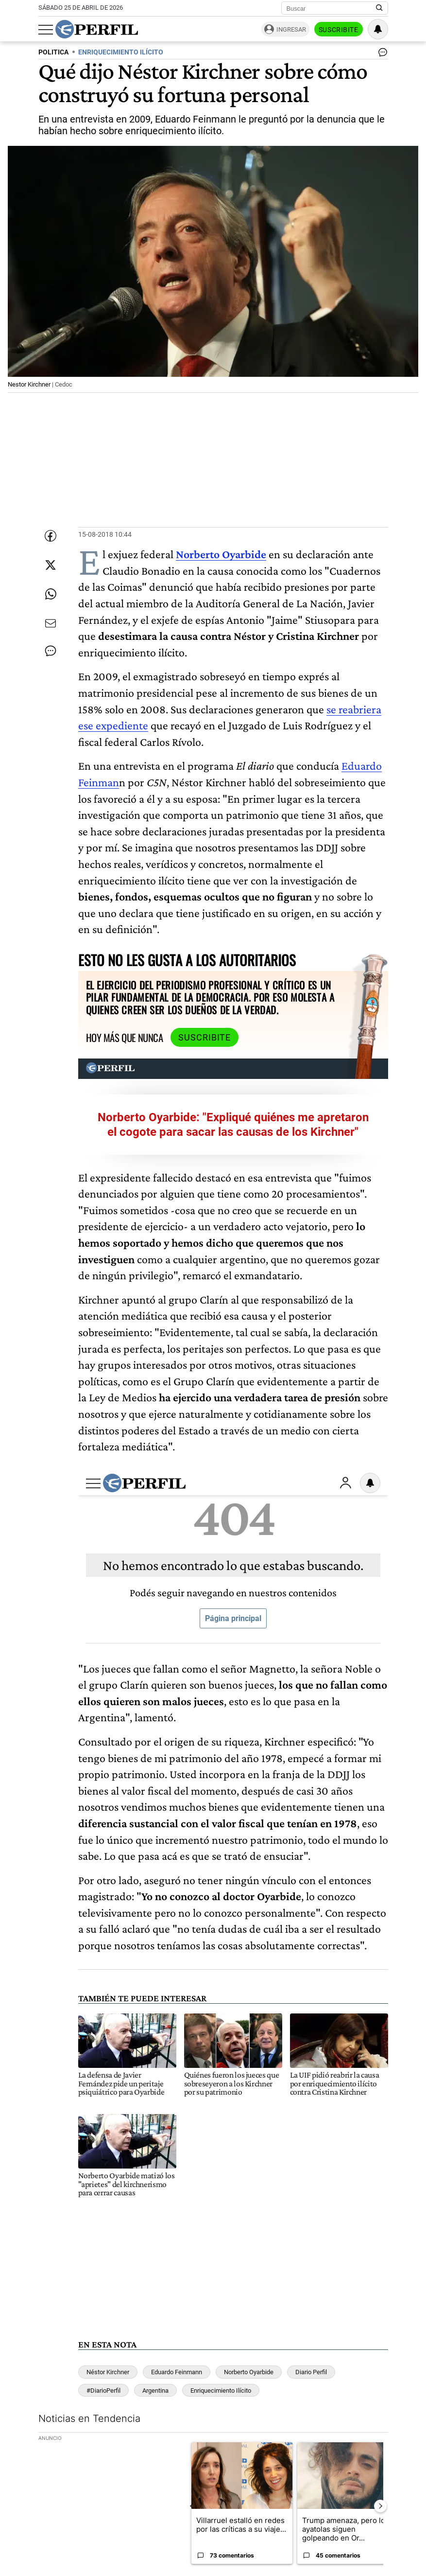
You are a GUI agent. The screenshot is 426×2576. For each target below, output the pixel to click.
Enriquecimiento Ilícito (220, 2390)
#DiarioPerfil (103, 2390)
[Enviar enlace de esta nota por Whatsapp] (50, 594)
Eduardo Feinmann (176, 2372)
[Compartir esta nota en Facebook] (50, 536)
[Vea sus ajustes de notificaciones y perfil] (378, 29)
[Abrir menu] (45, 29)
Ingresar (291, 29)
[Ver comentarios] (381, 54)
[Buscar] (331, 8)
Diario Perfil (311, 2372)
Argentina (155, 2390)
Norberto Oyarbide (221, 554)
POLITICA (53, 52)
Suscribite (338, 30)
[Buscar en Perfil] (379, 8)
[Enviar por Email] (50, 623)
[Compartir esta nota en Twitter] (50, 565)
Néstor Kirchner (107, 2372)
